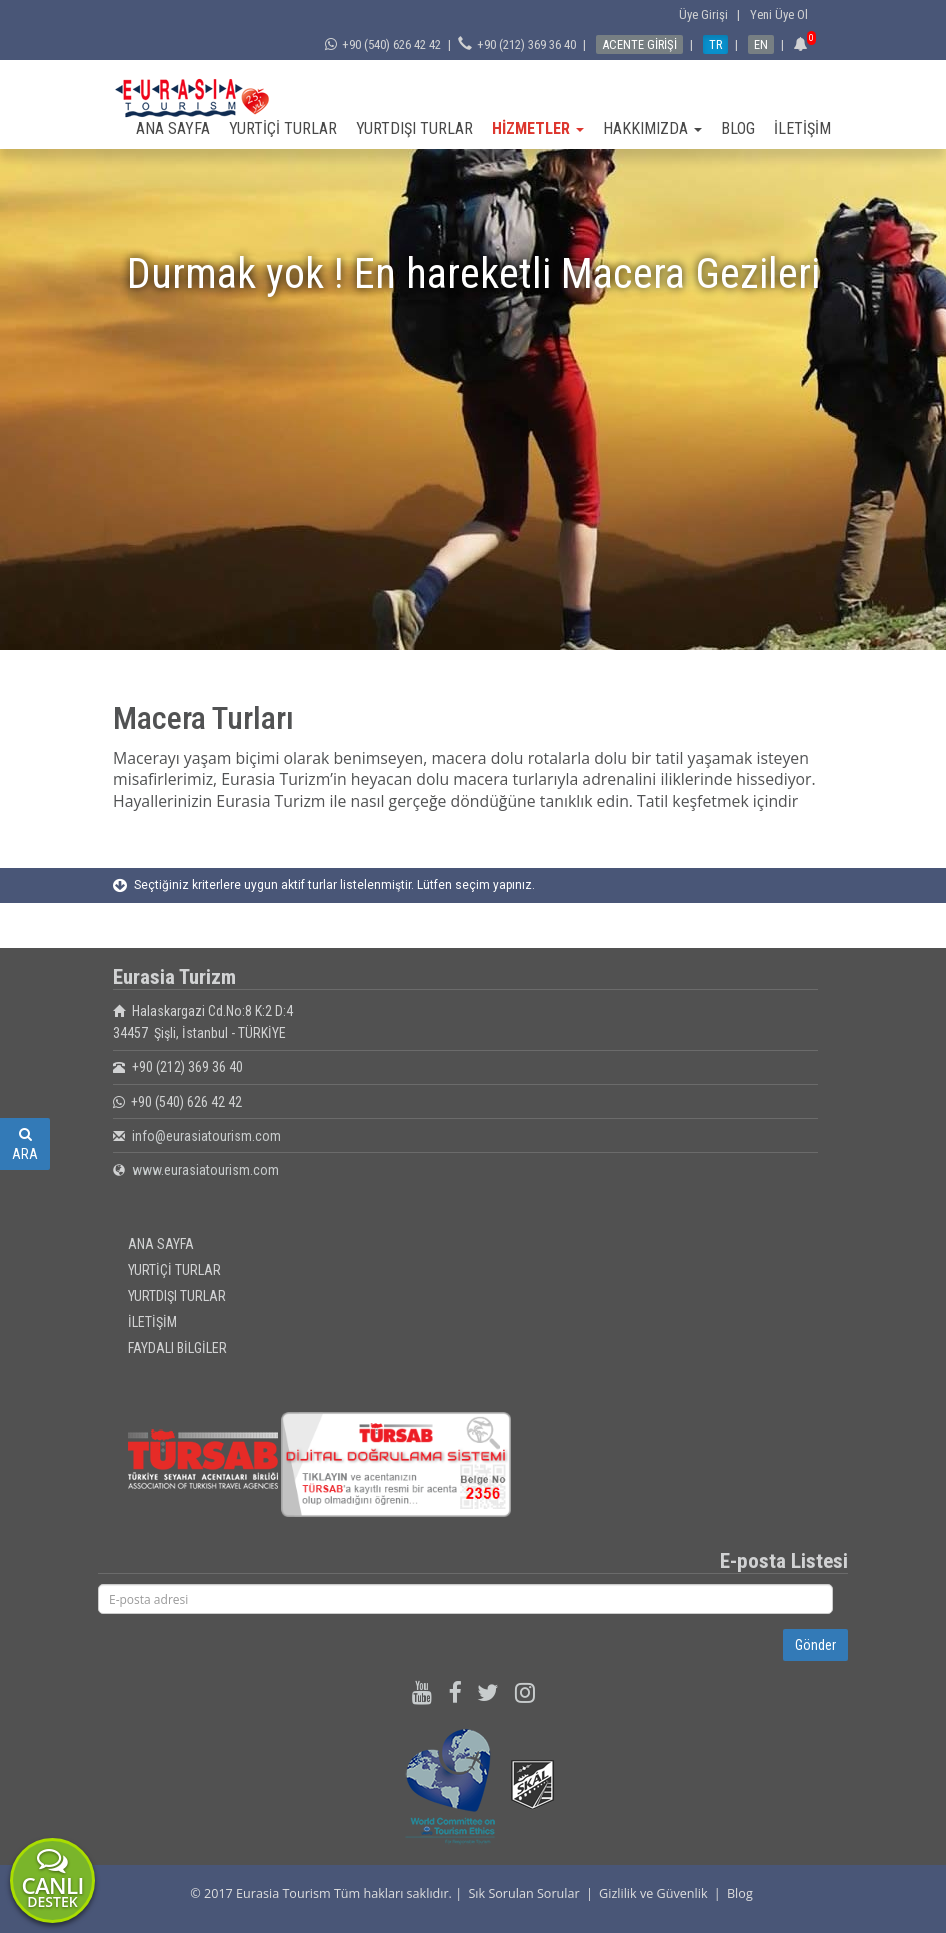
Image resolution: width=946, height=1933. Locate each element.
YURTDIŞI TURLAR (414, 128)
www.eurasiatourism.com (205, 1170)
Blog (740, 1893)
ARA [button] (25, 1144)
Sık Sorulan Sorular (523, 1893)
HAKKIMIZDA (652, 128)
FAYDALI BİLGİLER (177, 1348)
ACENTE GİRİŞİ (639, 44)
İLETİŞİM (802, 128)
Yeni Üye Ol (779, 14)
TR (715, 44)
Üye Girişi (706, 14)
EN (761, 44)
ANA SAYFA (173, 128)
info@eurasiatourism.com (206, 1136)
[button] (803, 44)
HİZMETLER (538, 128)
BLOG (738, 128)
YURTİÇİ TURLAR (283, 128)
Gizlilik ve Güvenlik (653, 1893)
